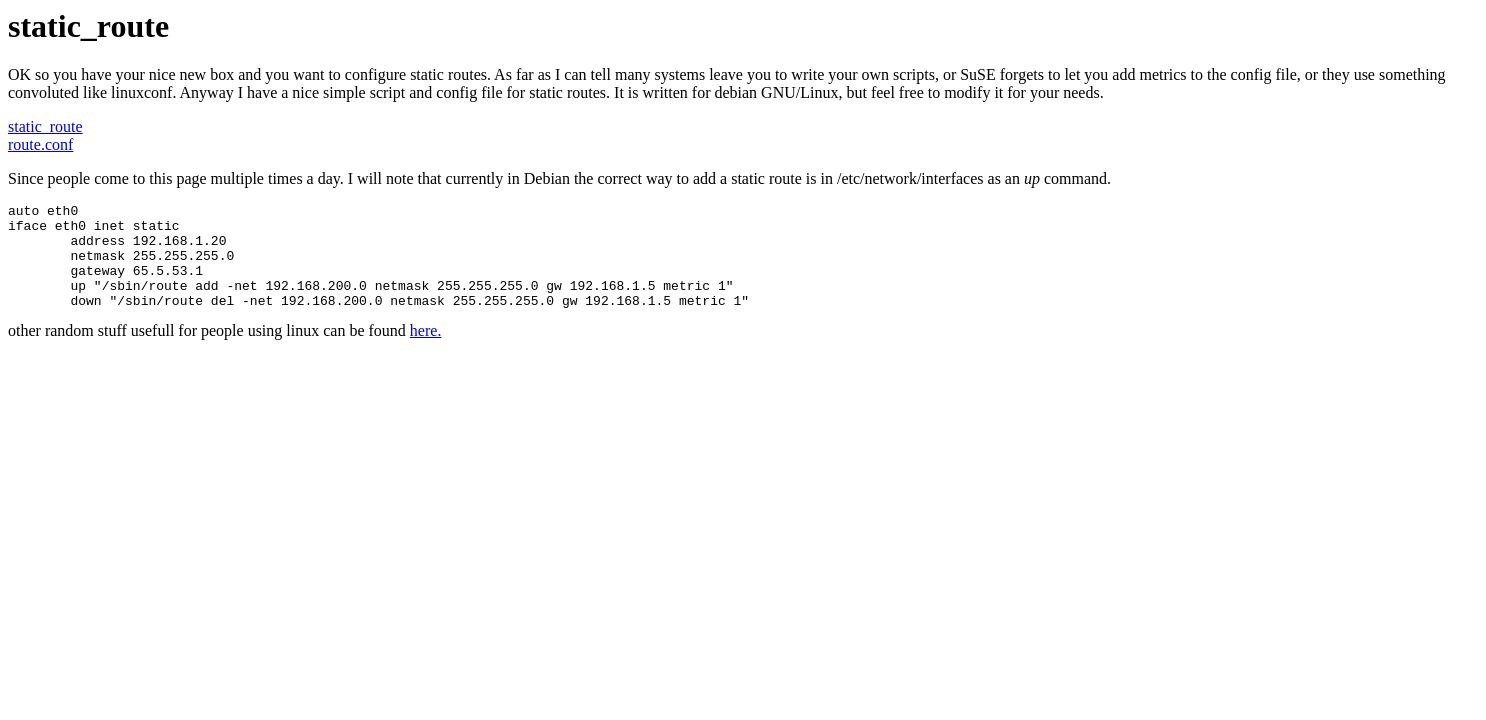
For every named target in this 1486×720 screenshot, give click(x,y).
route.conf (40, 144)
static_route (45, 126)
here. (426, 351)
